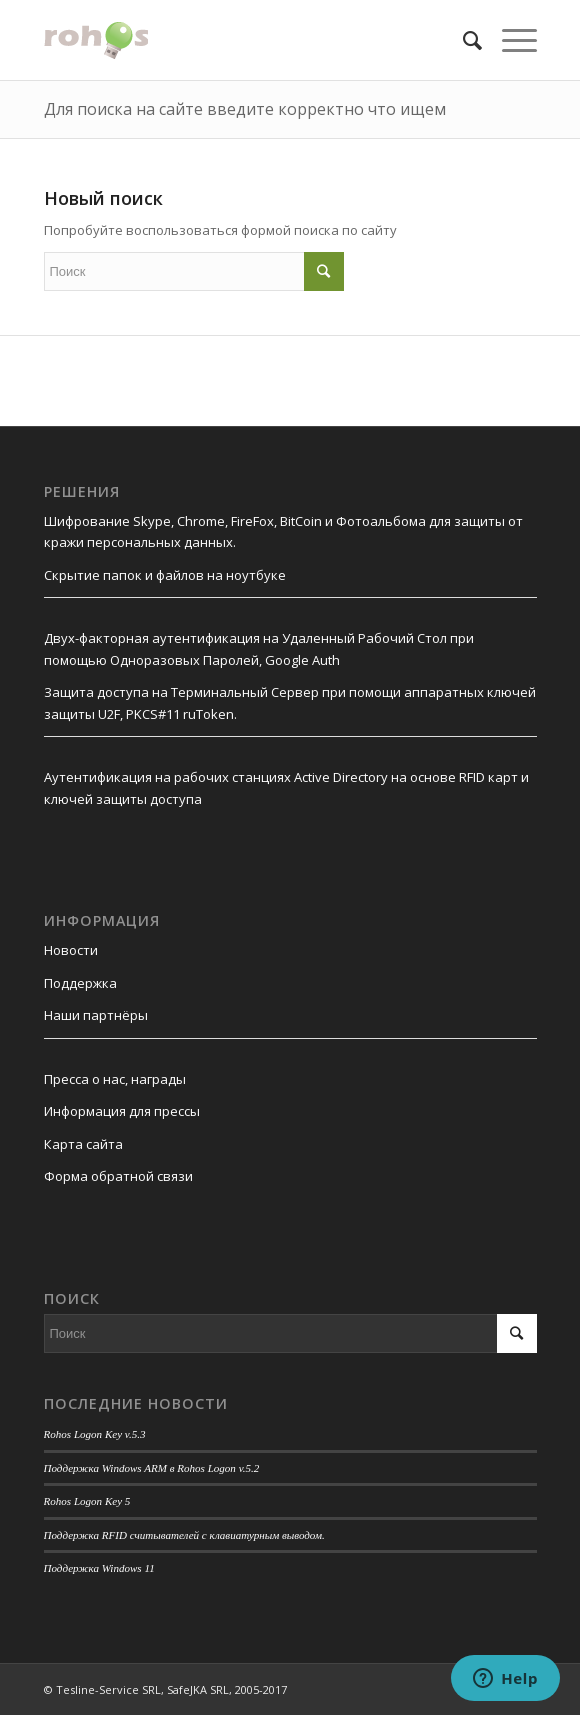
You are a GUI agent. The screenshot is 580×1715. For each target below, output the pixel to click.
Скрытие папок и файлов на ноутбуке (165, 575)
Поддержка (80, 983)
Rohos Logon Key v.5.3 (95, 1434)
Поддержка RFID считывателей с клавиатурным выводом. (184, 1535)
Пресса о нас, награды (115, 1079)
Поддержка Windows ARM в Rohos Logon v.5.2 (152, 1468)
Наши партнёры (96, 1015)
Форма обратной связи (118, 1176)
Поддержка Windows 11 (99, 1568)
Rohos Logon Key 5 (87, 1501)
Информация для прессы (122, 1111)
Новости (71, 950)
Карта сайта (83, 1144)
